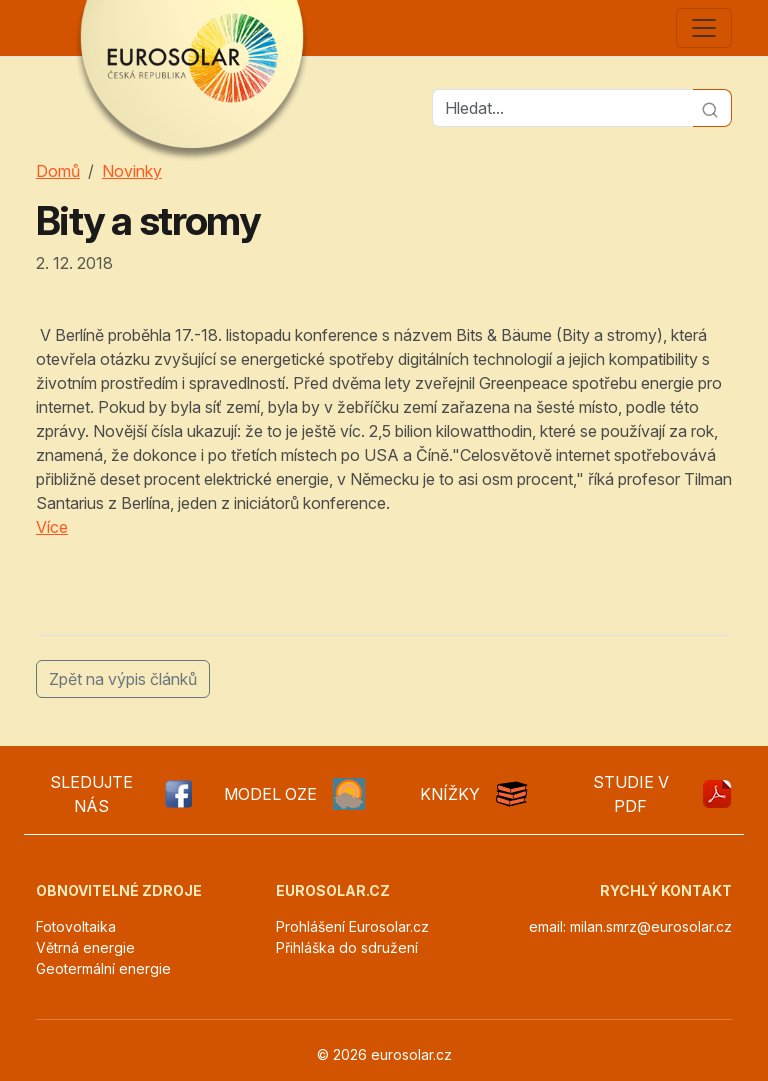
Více (52, 527)
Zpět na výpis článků (123, 679)
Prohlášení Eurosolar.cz (352, 926)
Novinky (132, 171)
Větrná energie (85, 947)
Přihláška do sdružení (347, 947)
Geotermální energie (103, 968)
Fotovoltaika (76, 926)
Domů (58, 171)
